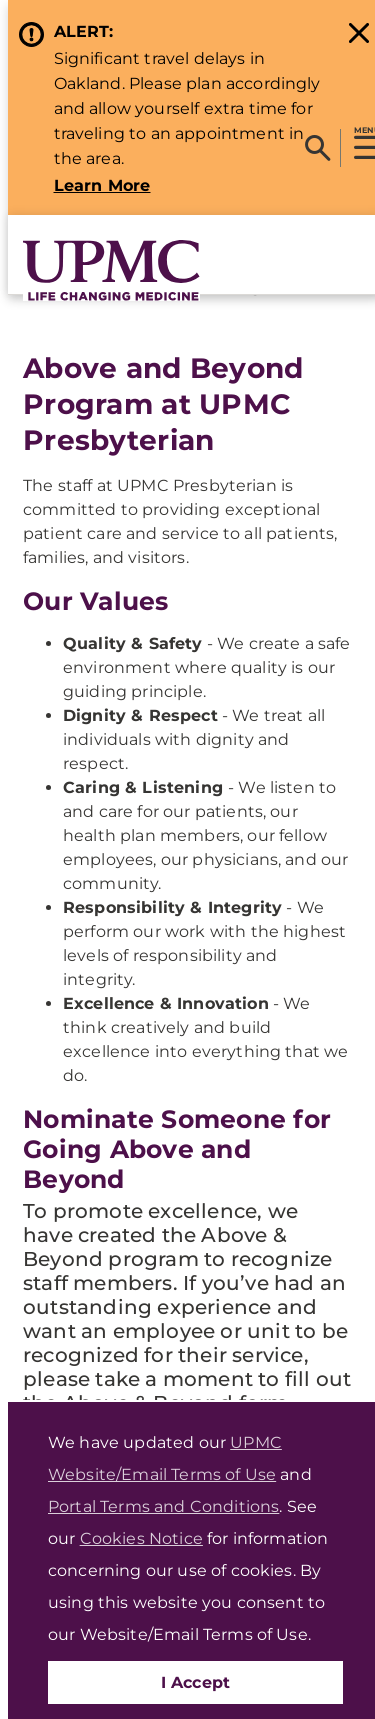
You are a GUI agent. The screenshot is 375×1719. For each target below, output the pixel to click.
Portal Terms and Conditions (163, 1506)
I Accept (196, 1682)
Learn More (102, 185)
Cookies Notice (141, 1538)
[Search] (317, 148)
